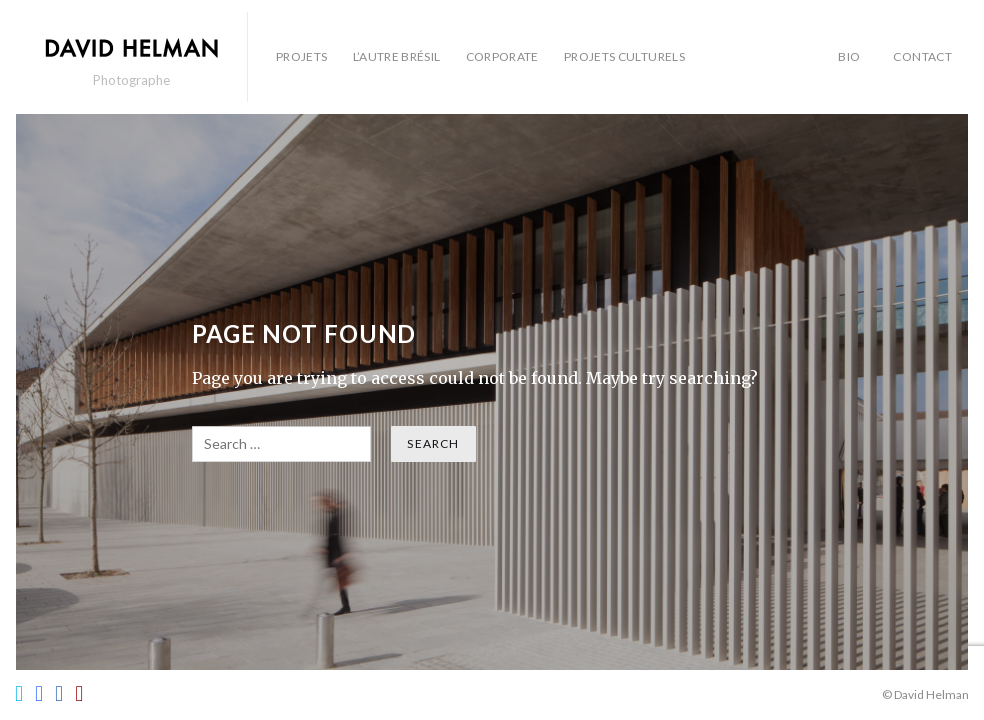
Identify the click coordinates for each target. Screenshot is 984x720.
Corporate (502, 56)
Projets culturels (624, 56)
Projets (302, 56)
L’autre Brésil (397, 56)
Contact (922, 56)
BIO (849, 56)
